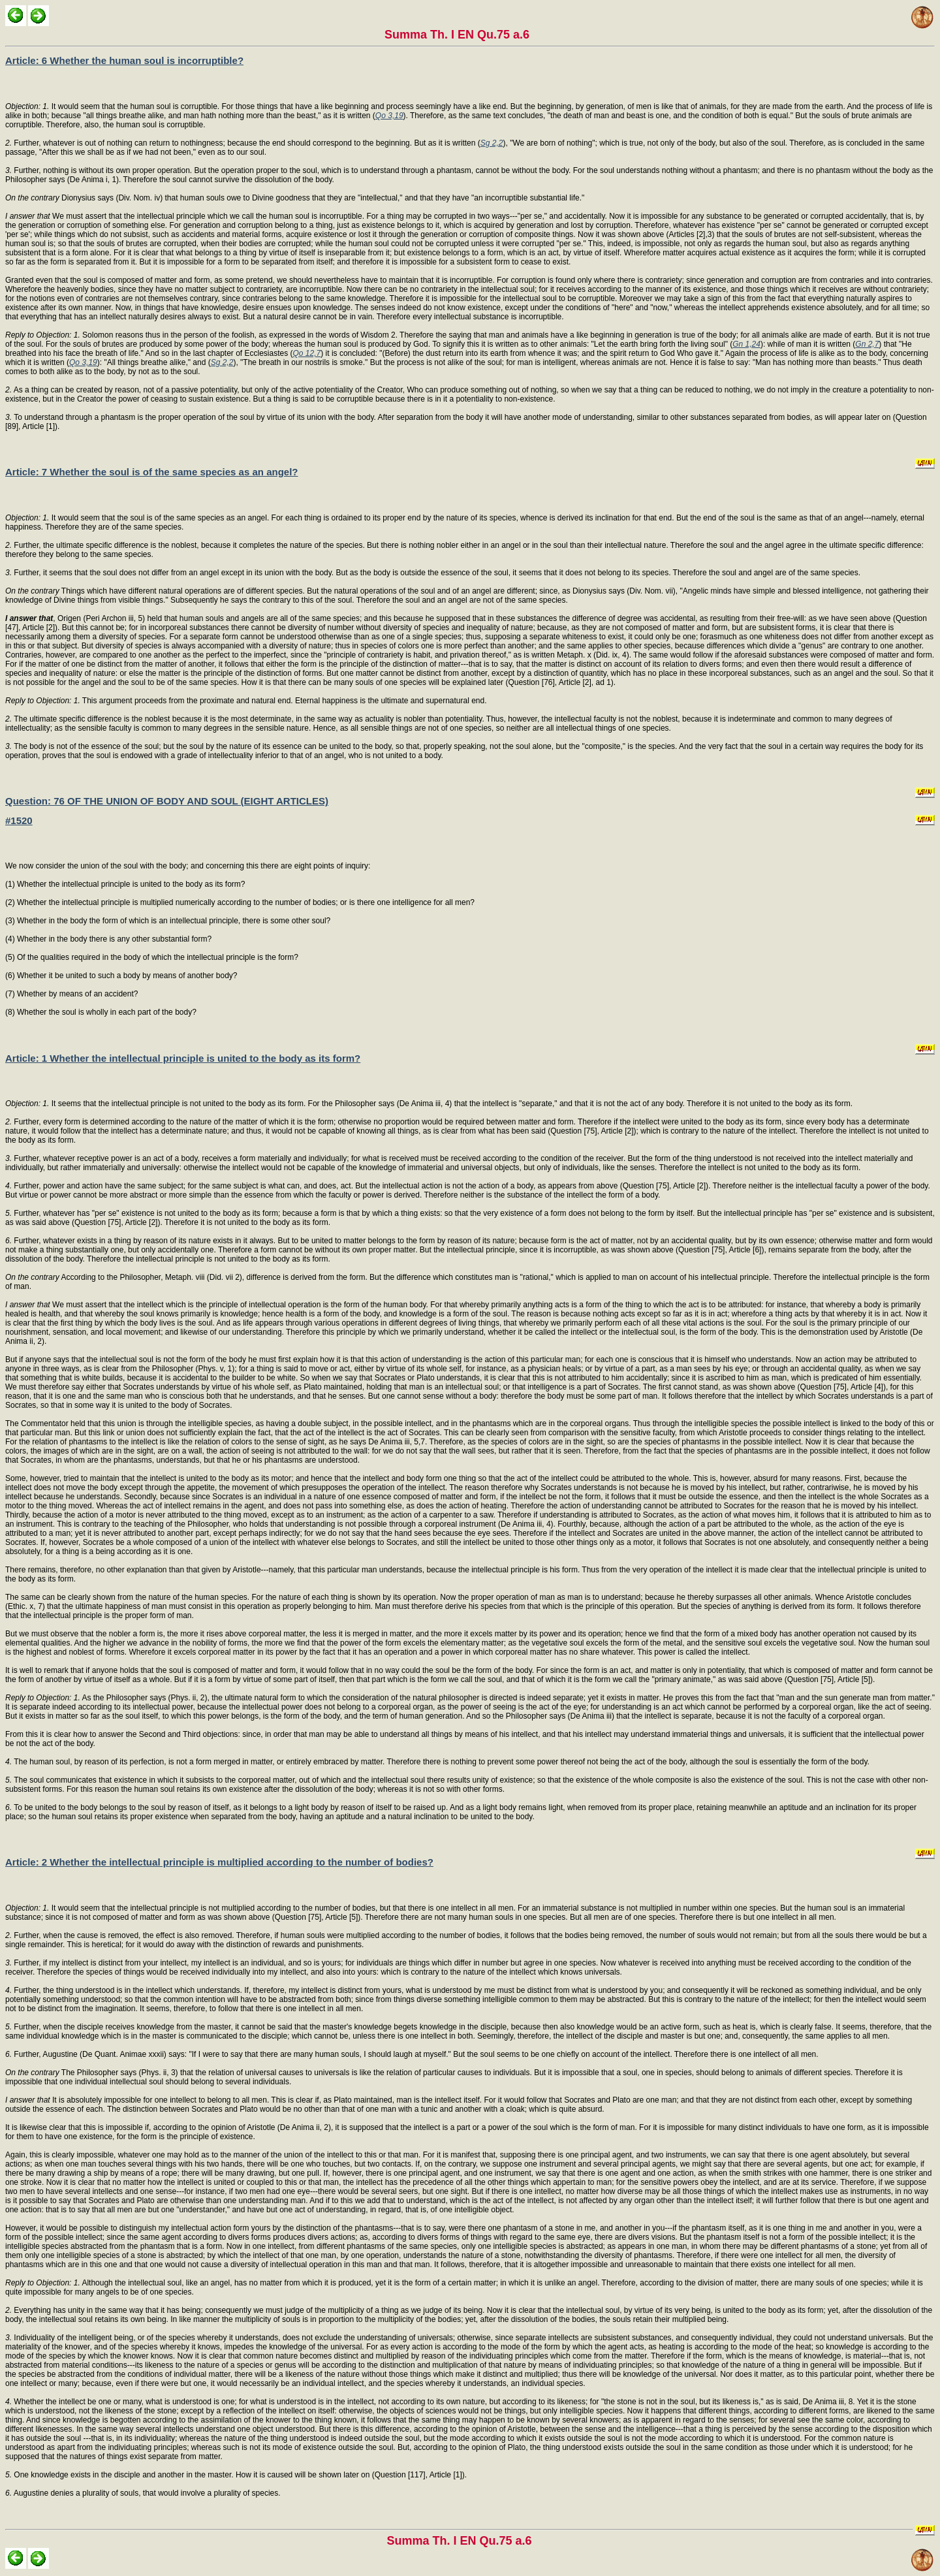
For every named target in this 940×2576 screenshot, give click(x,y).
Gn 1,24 (746, 344)
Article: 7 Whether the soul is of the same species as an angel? (151, 471)
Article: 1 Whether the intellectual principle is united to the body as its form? (182, 1058)
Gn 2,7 (867, 344)
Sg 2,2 (491, 143)
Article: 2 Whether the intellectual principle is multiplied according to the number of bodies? (219, 1862)
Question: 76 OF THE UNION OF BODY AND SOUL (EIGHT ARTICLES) (166, 800)
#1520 (19, 820)
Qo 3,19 (389, 115)
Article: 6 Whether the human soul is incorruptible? (124, 60)
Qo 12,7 (307, 353)
